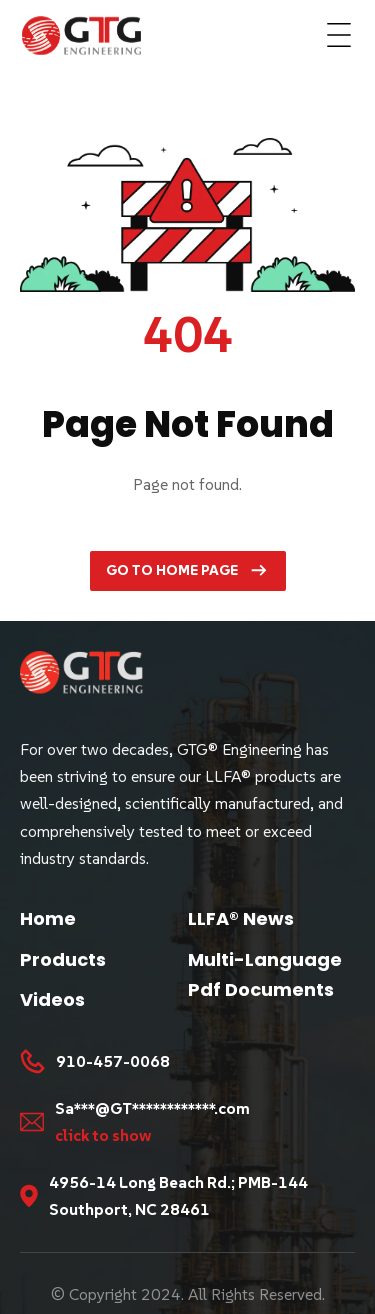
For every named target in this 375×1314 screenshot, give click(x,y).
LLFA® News (241, 918)
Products (63, 959)
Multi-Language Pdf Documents (265, 975)
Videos (52, 999)
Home (48, 918)
